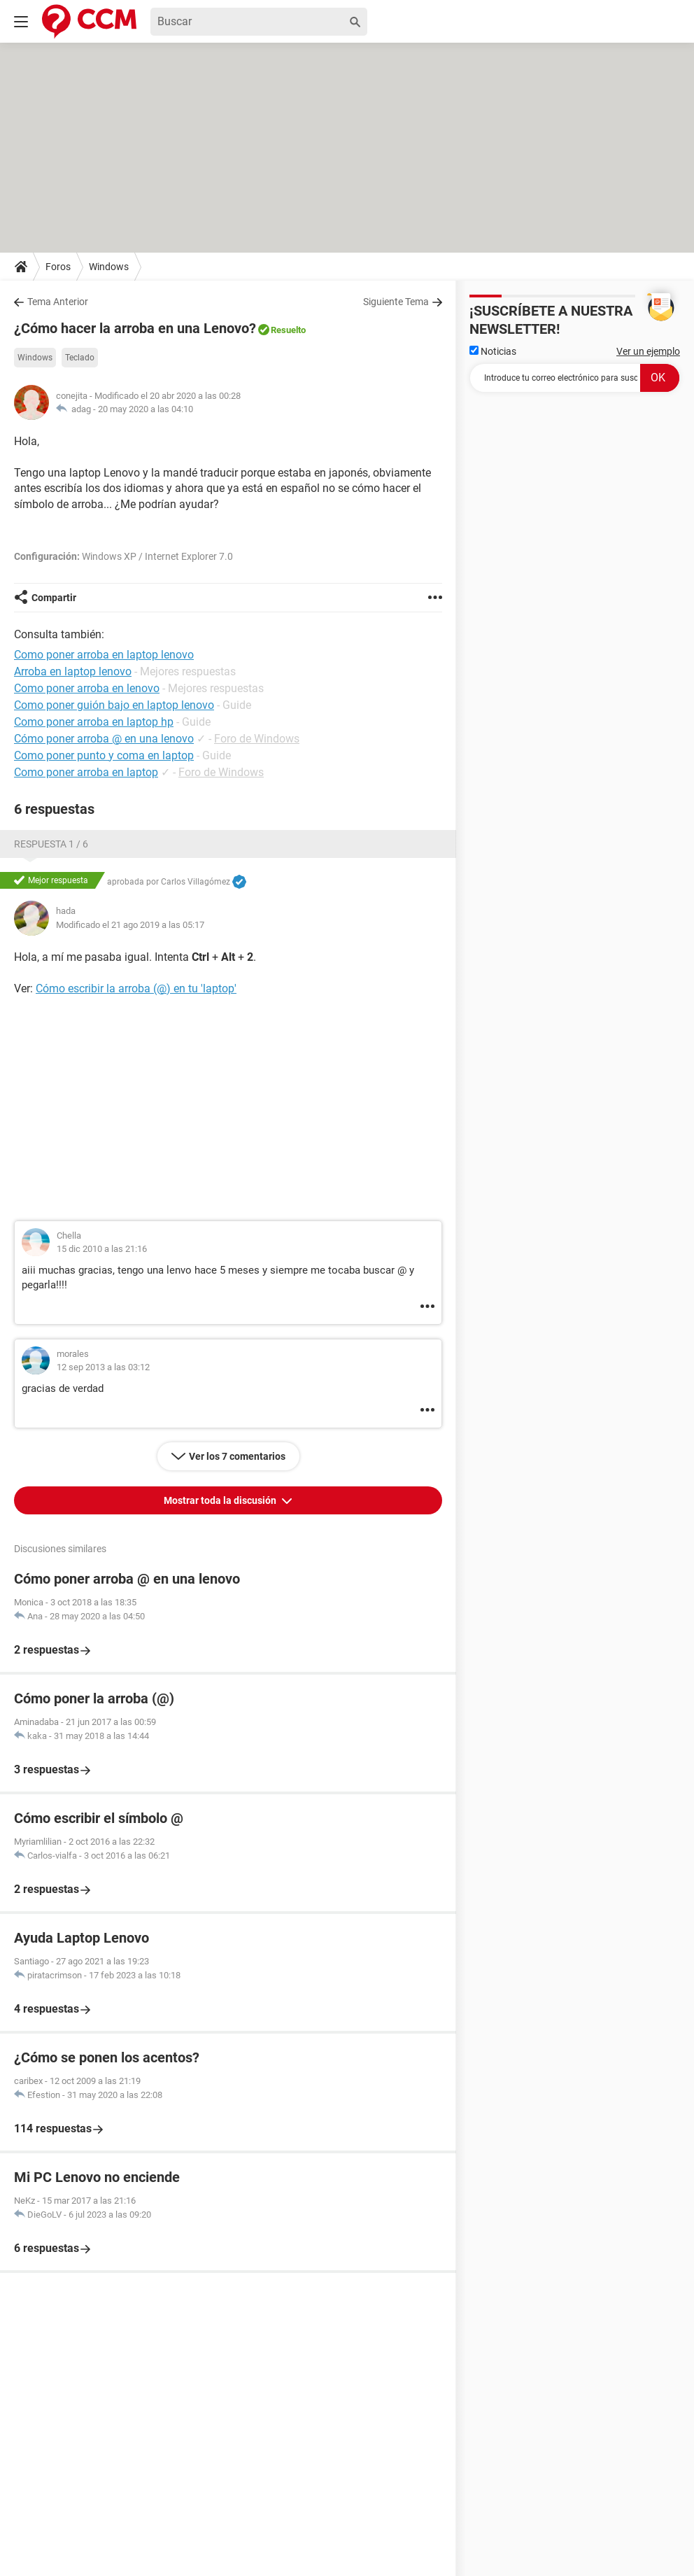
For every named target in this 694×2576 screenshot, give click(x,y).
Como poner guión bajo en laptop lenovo (114, 705)
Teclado (79, 358)
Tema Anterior (57, 301)
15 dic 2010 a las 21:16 (102, 1249)
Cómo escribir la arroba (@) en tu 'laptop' (136, 988)
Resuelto (288, 330)
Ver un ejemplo (648, 351)
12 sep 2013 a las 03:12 (103, 1367)
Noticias (492, 351)
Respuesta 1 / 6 (51, 844)
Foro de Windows (256, 738)
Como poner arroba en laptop (86, 772)
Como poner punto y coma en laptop (104, 755)
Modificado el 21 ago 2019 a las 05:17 (130, 925)
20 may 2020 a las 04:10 (145, 409)
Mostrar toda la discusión (221, 1500)
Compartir (53, 597)
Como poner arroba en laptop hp (94, 722)
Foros (58, 266)
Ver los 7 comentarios (237, 1456)
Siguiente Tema (396, 301)
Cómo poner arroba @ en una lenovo (104, 738)
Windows (109, 266)
